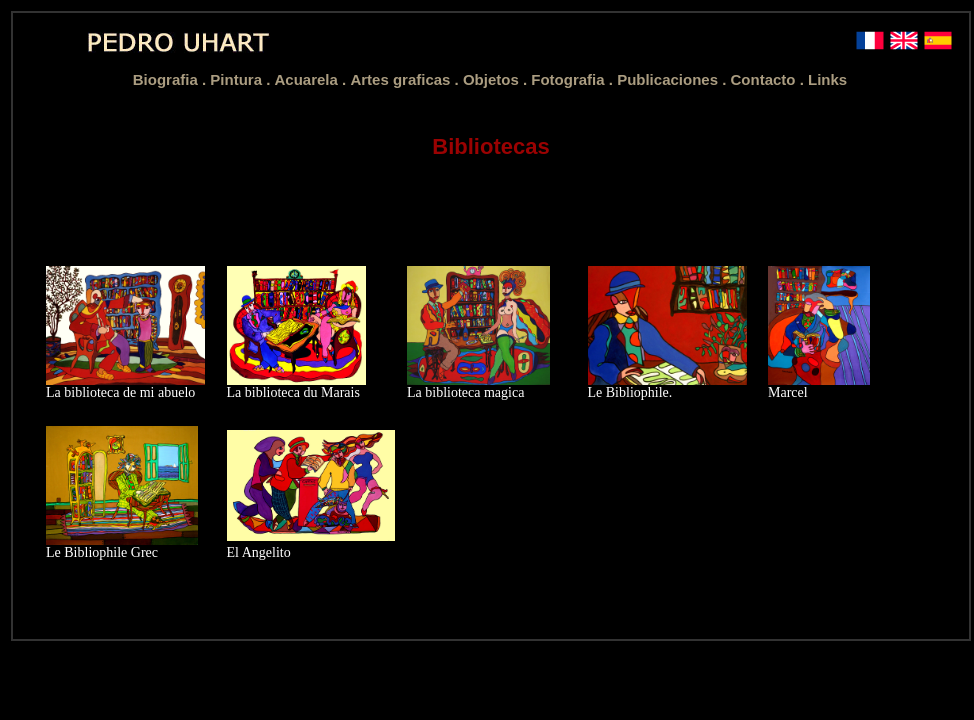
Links (827, 79)
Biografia (167, 79)
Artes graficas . (406, 79)
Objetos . (497, 79)
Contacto (765, 79)
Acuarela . (313, 79)
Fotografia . (574, 79)
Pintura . (242, 79)
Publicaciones (669, 79)
